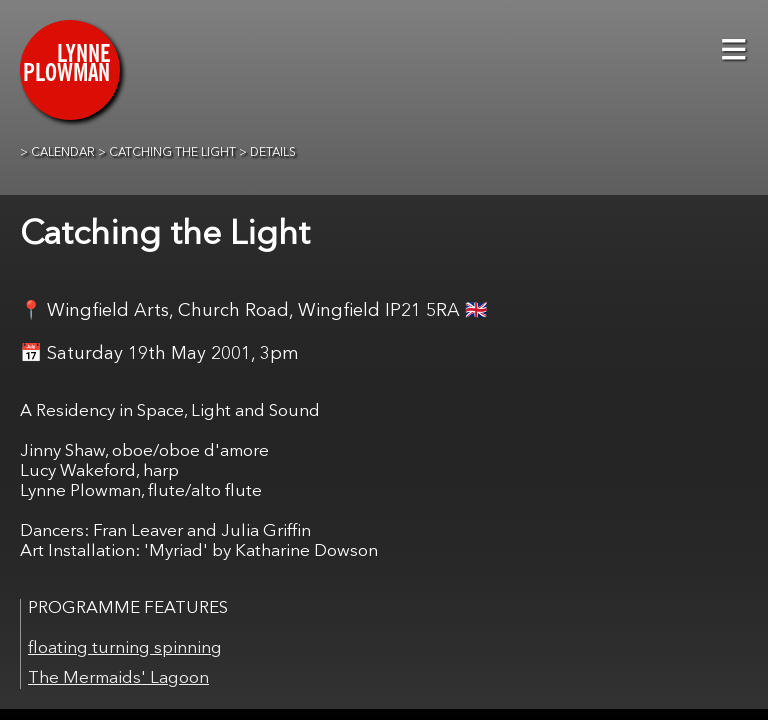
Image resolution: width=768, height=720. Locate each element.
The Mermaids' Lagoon (118, 678)
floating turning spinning (125, 648)
